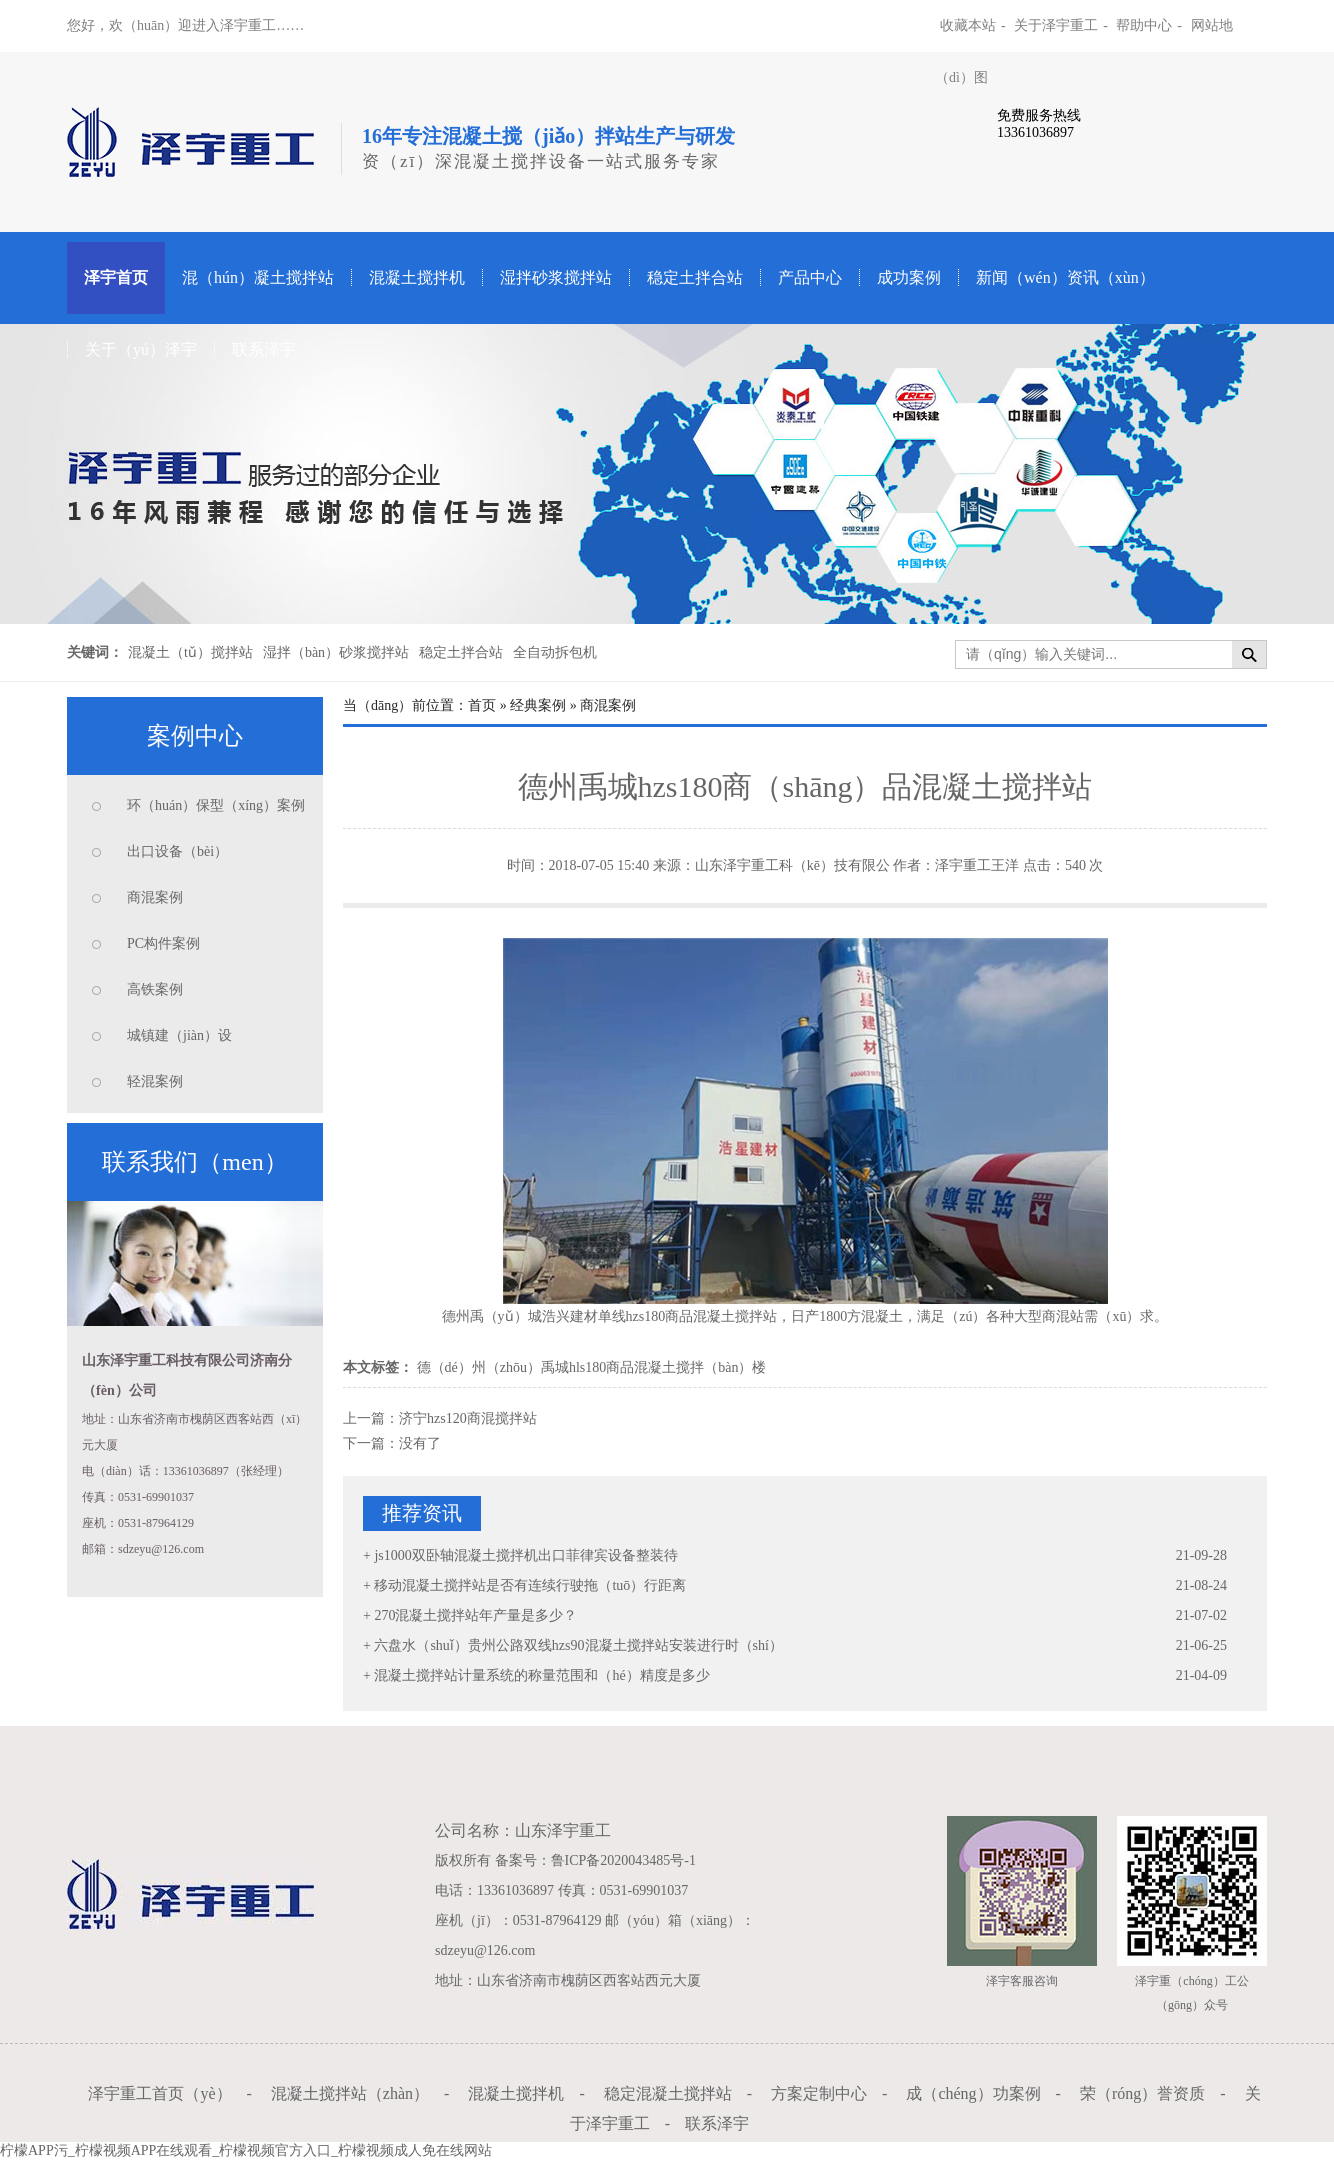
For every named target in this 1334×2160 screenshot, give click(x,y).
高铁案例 (155, 989)
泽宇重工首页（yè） (159, 2093)
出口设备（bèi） (177, 851)
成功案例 (909, 277)
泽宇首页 (116, 277)
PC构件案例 (163, 943)
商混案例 (155, 897)
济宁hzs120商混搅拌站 (468, 1418)
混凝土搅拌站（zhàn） (350, 2093)
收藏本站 (968, 25)
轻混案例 (155, 1081)
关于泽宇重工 (1056, 25)
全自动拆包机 (555, 652)
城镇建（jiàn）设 (179, 1035)
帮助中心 (1144, 25)
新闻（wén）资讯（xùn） (1065, 277)
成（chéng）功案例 (973, 2093)
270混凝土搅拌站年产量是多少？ (475, 1615)
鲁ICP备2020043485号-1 (623, 1860)
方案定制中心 (819, 2093)
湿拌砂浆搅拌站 (556, 277)
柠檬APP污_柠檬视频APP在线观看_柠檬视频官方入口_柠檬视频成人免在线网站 (246, 2150)
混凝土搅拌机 (417, 277)
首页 (482, 705)
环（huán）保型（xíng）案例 (216, 805)
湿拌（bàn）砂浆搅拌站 (336, 652)
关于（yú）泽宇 (141, 349)
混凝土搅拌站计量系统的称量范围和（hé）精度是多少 (541, 1675)
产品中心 (810, 277)
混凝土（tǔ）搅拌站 (190, 652)
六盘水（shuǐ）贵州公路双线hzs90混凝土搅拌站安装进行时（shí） (578, 1645)
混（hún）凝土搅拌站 (258, 277)
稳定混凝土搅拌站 (668, 2093)
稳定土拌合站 (695, 277)
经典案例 (538, 705)
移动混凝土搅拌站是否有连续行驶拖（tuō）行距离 (530, 1585)
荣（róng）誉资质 (1142, 2093)
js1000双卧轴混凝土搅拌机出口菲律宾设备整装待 (525, 1555)
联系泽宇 (264, 349)
